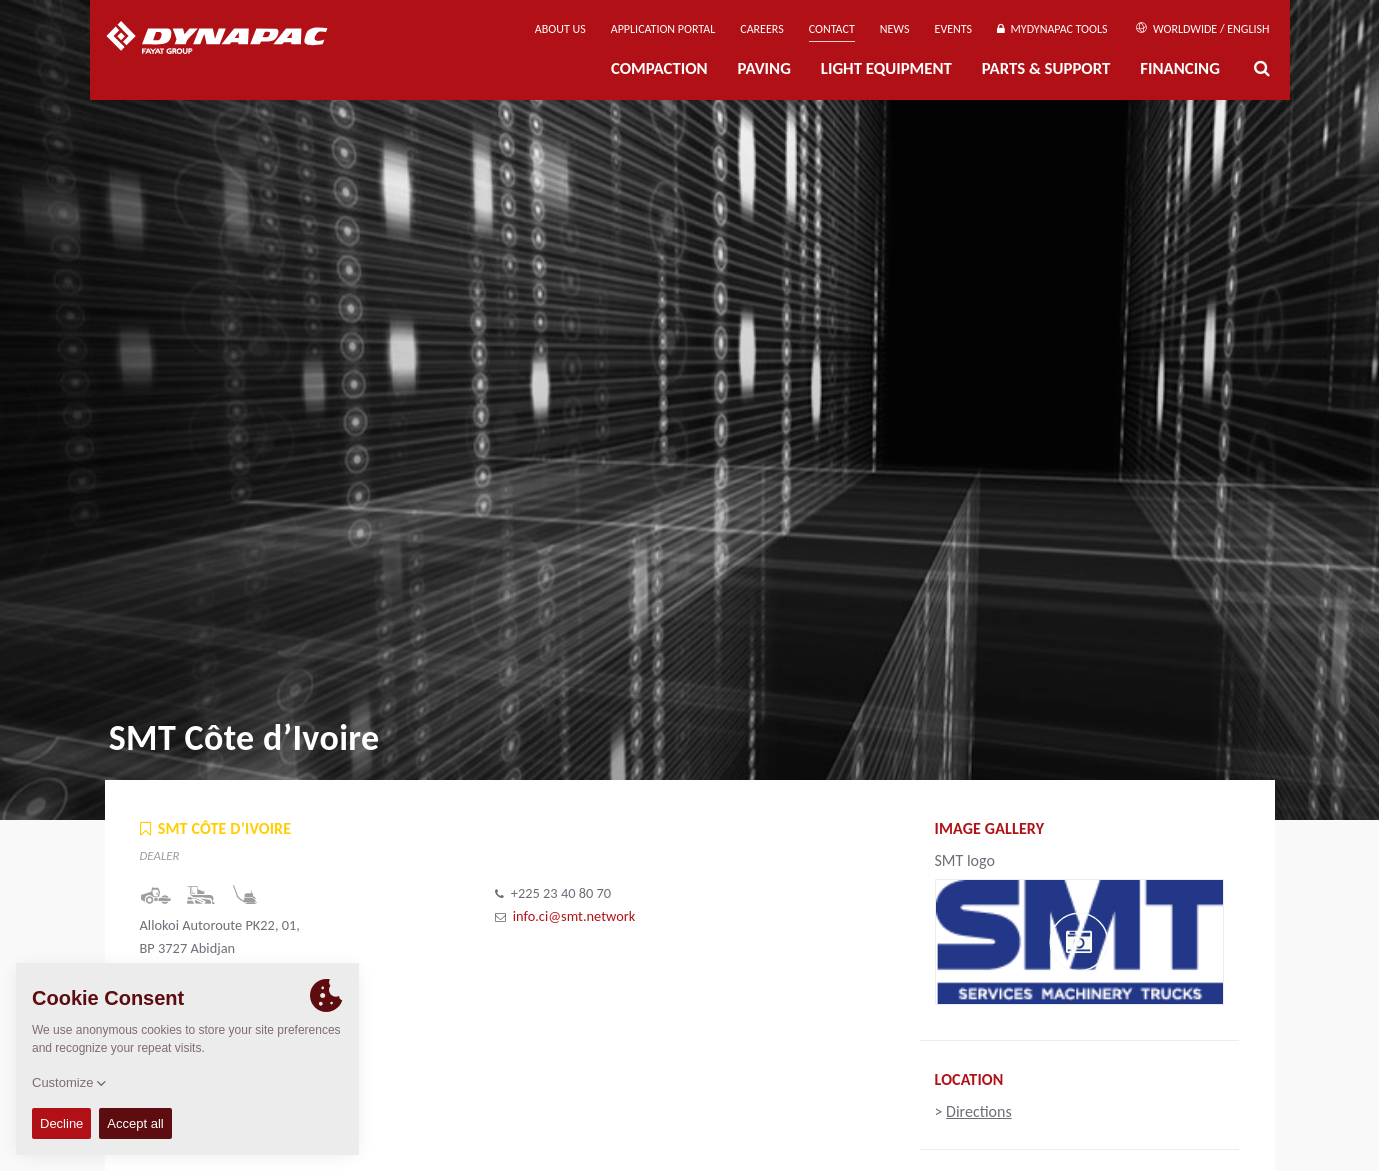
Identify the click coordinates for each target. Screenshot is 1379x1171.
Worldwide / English (1202, 29)
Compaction (659, 68)
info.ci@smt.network (574, 916)
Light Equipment (886, 68)
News (895, 29)
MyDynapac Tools (1052, 29)
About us (560, 29)
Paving (764, 68)
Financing (1180, 68)
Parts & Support (1046, 68)
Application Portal (663, 29)
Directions (979, 1111)
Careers (761, 29)
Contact (832, 29)
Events (954, 29)
